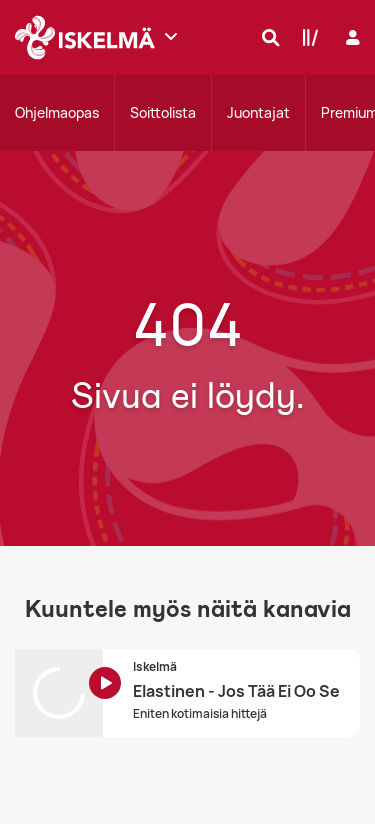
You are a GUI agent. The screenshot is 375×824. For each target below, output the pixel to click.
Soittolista (163, 112)
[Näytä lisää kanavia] (171, 36)
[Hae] (266, 37)
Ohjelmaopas (57, 112)
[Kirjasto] (306, 37)
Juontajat (258, 112)
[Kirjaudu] (350, 37)
